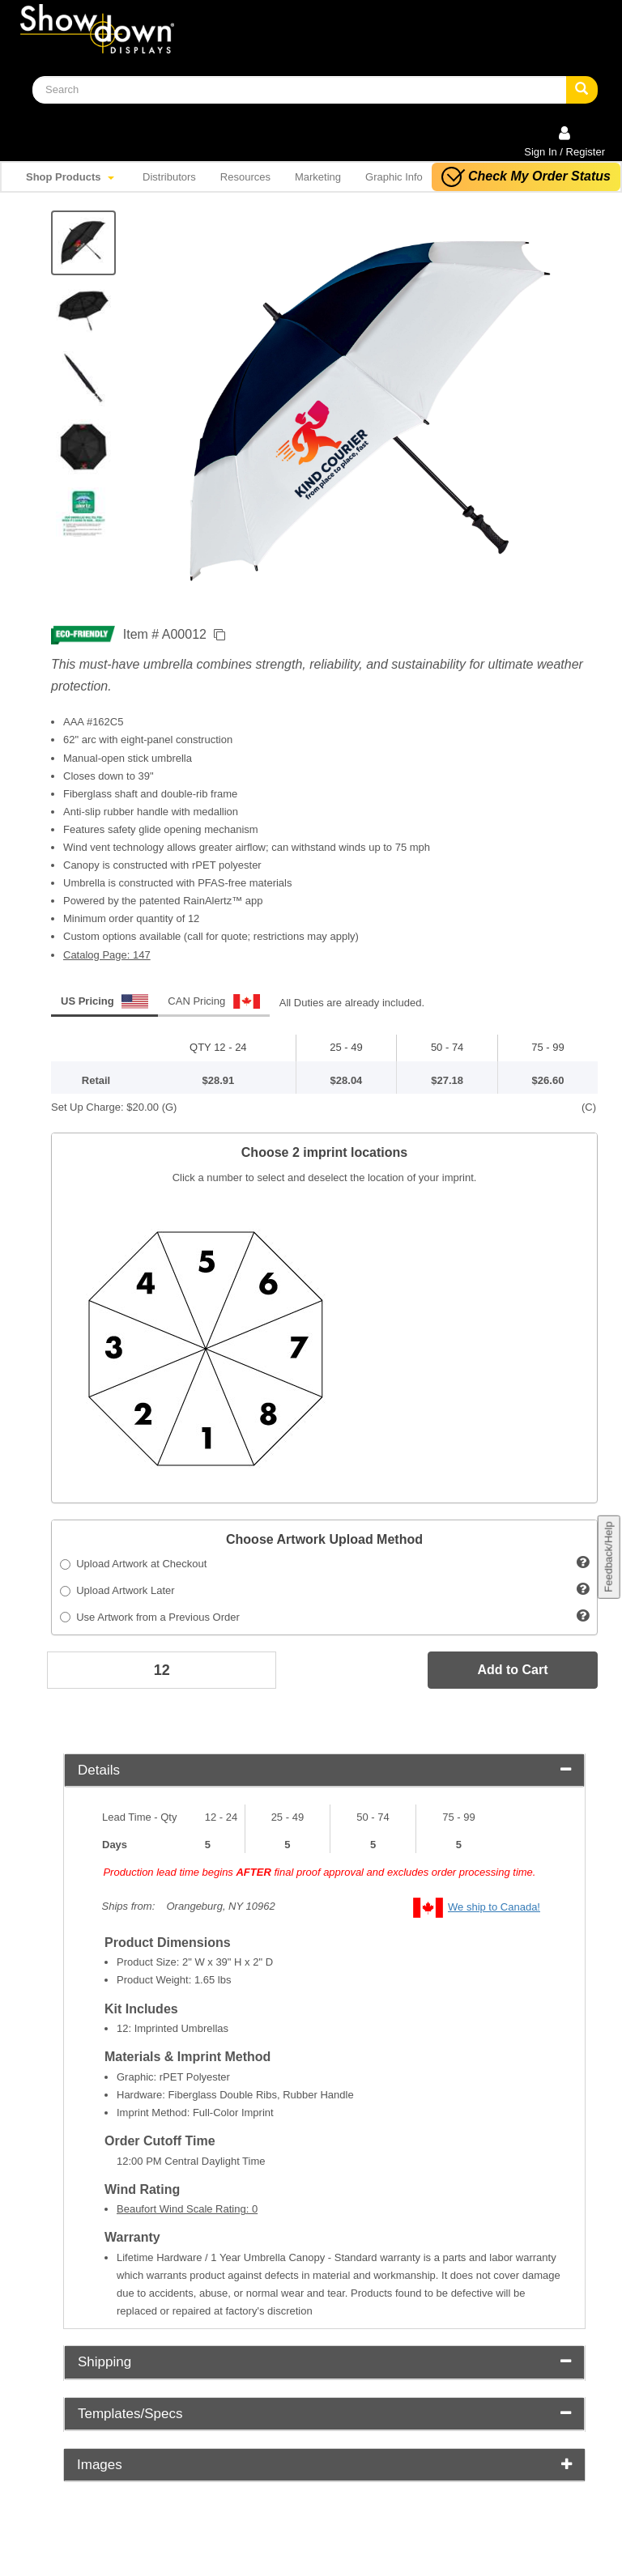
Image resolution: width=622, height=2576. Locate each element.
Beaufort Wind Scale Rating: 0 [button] (187, 2209)
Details (324, 1770)
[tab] (324, 1770)
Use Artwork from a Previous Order (150, 1617)
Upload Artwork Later (117, 1590)
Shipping (324, 2362)
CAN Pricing (213, 1001)
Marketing (318, 177)
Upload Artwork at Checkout (133, 1564)
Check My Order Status (526, 177)
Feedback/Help (608, 1557)
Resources (245, 177)
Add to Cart (512, 1670)
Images (324, 2464)
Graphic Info (394, 177)
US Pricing (104, 1001)
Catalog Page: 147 (107, 955)
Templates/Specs (324, 2413)
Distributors (169, 177)
